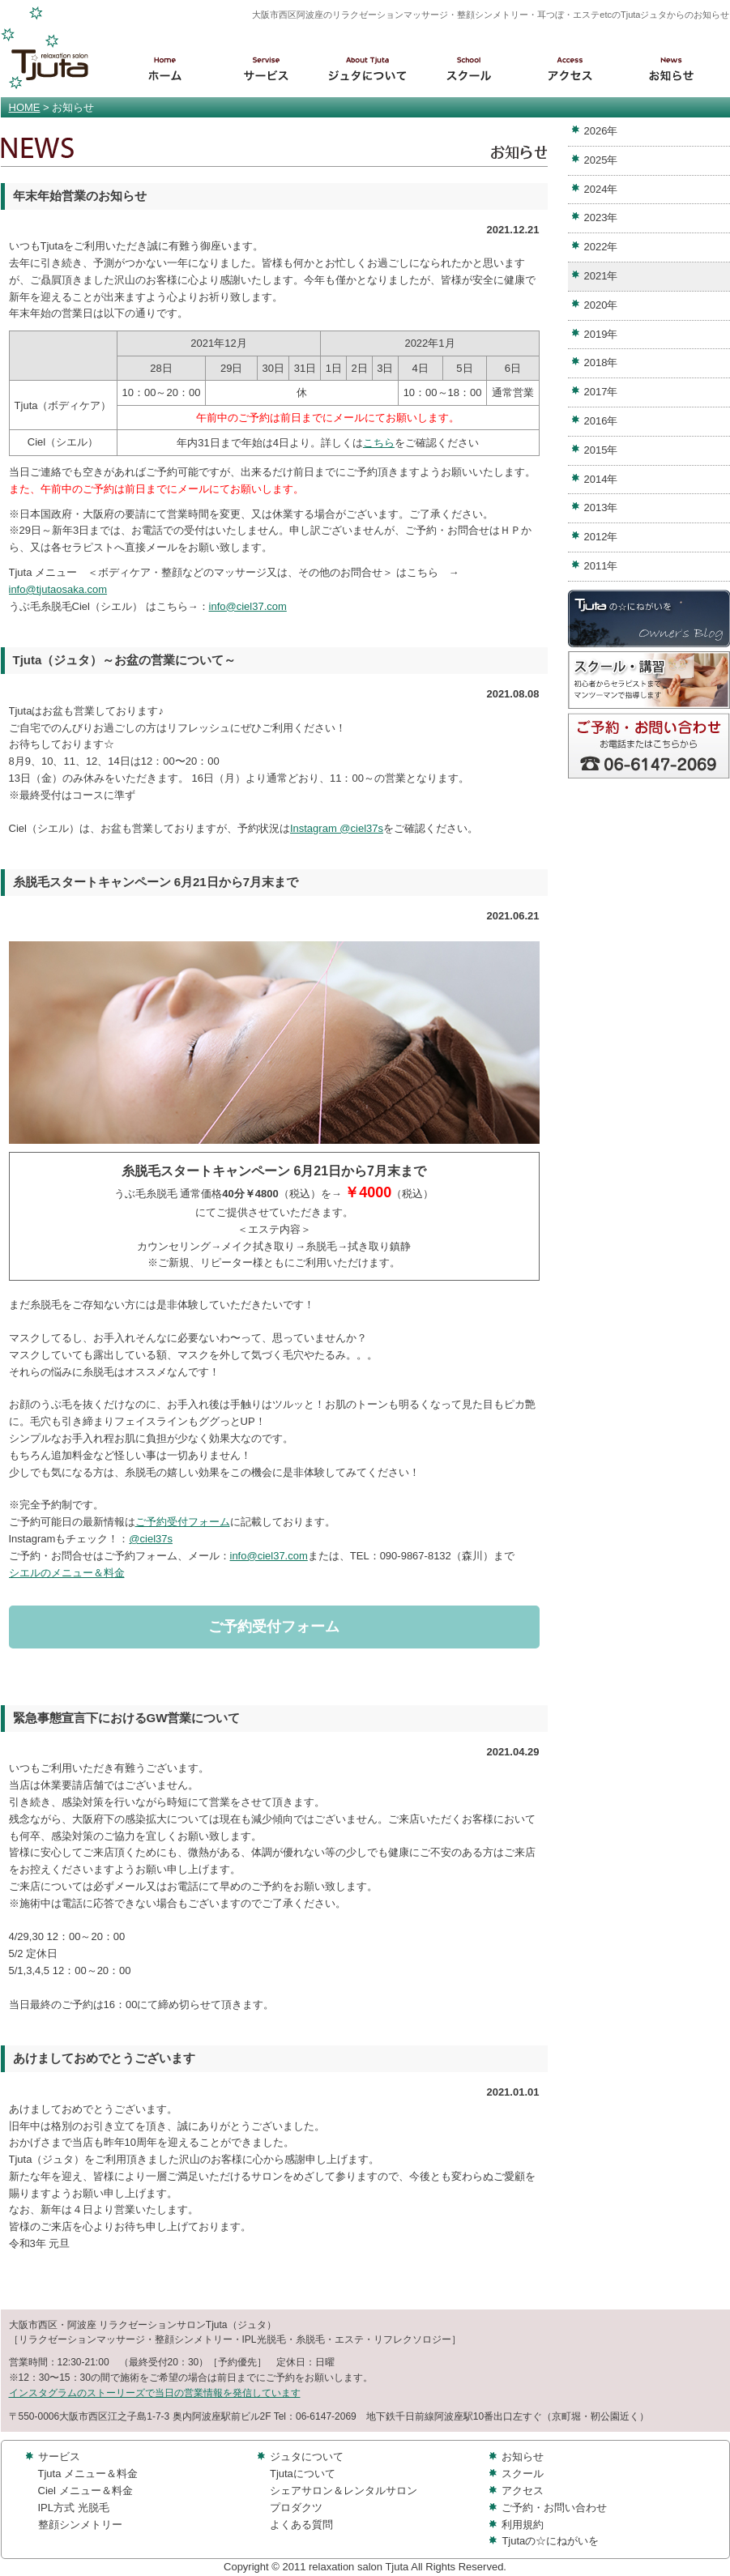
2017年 (601, 392)
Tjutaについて (302, 2473)
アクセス (523, 2490)
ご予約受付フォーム (182, 1522)
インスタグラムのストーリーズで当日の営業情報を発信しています (155, 2393)
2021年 (601, 276)
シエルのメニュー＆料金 (67, 1573)
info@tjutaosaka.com (58, 589)
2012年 (601, 537)
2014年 (601, 479)
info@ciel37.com (248, 606)
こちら (379, 443)
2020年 (601, 305)
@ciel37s (151, 1539)
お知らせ (523, 2456)
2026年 (601, 131)
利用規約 (523, 2524)
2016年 (601, 421)
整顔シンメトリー (80, 2524)
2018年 (601, 362)
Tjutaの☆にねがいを (550, 2541)
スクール (523, 2473)
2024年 (601, 189)
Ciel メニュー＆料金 (85, 2490)
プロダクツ (296, 2507)
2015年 (601, 450)
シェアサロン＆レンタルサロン (343, 2490)
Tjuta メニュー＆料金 (88, 2473)
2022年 (601, 247)
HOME (25, 107)
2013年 (601, 507)
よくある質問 (301, 2524)
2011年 (601, 566)
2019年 (601, 334)
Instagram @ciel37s (336, 828)
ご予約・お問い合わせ (554, 2507)
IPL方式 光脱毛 (73, 2507)
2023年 (601, 217)
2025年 (601, 160)
